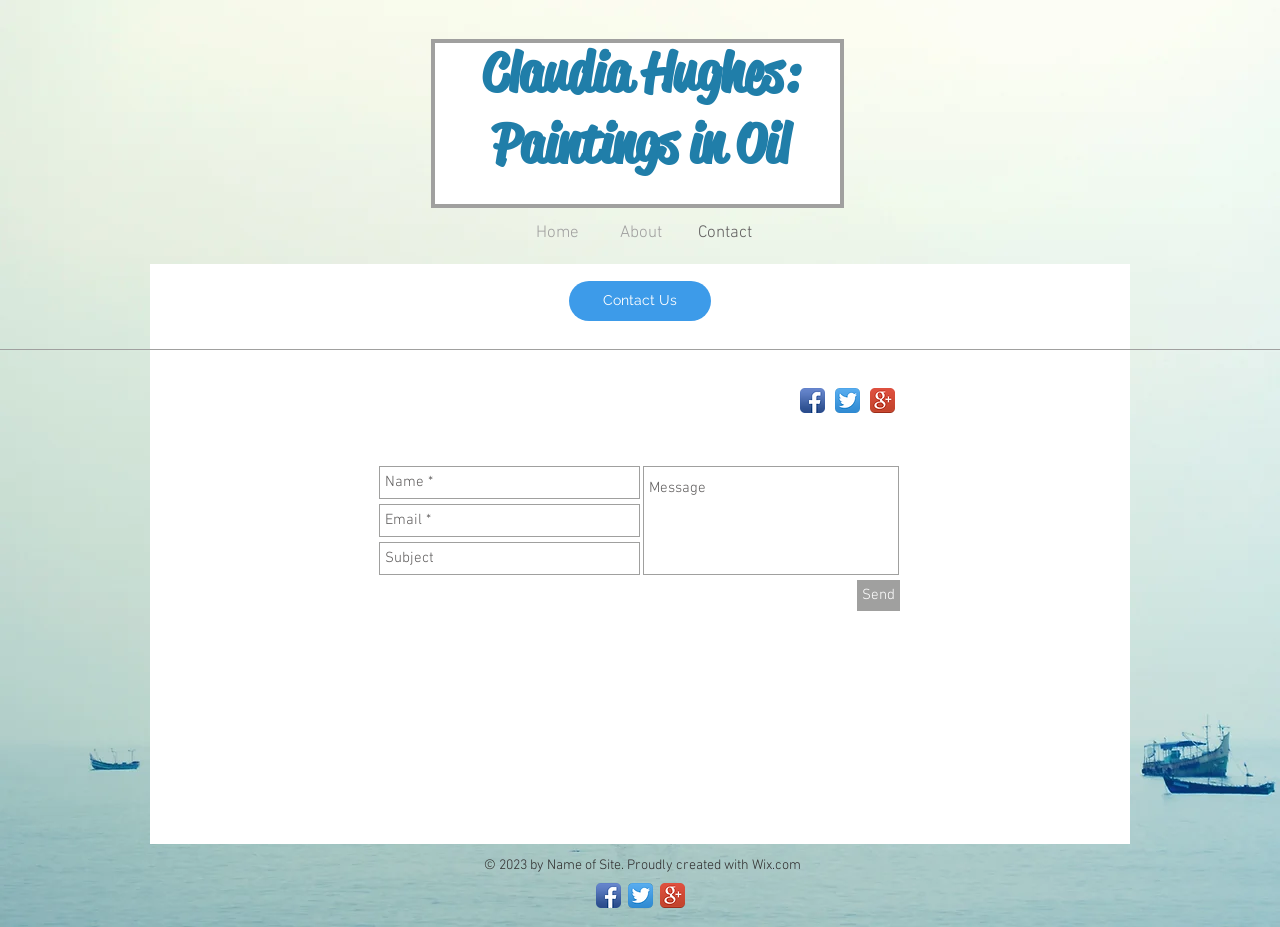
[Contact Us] (640, 301)
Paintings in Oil (640, 144)
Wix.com (776, 865)
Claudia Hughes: (640, 73)
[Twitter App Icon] (847, 400)
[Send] (878, 595)
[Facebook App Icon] (812, 400)
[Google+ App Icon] (882, 400)
